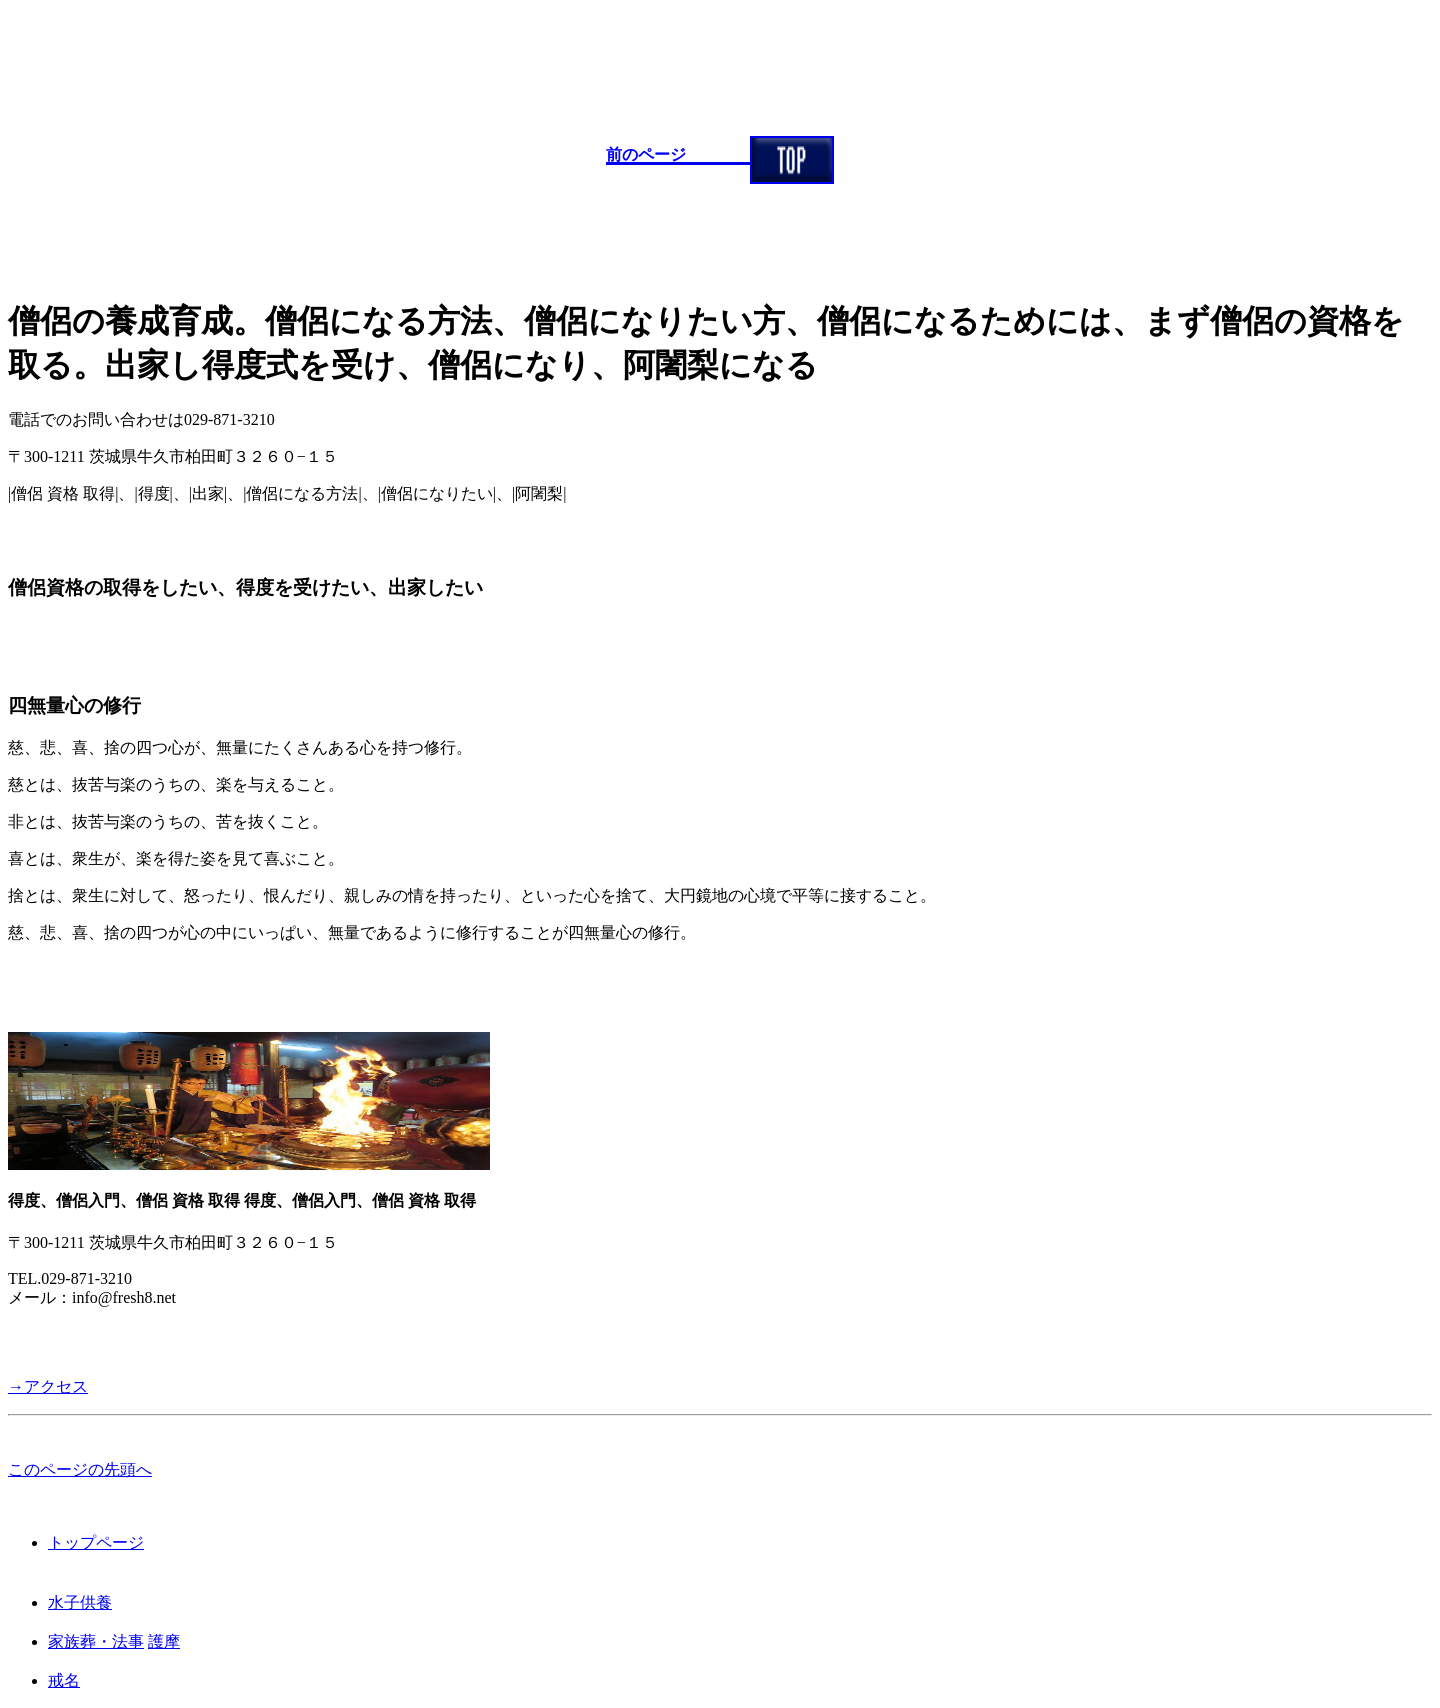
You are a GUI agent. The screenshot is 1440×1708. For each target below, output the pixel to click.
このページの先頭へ (80, 1469)
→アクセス (48, 1386)
